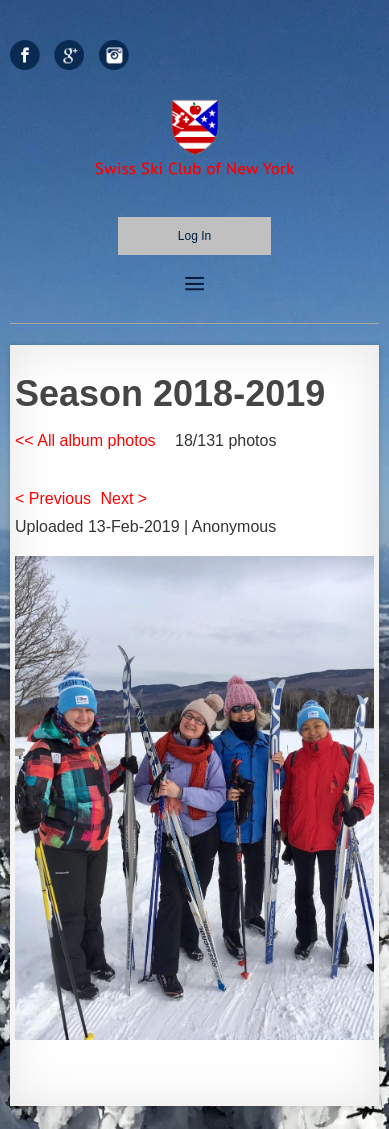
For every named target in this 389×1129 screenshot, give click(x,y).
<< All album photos (85, 440)
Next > (124, 498)
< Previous (53, 498)
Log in (194, 236)
